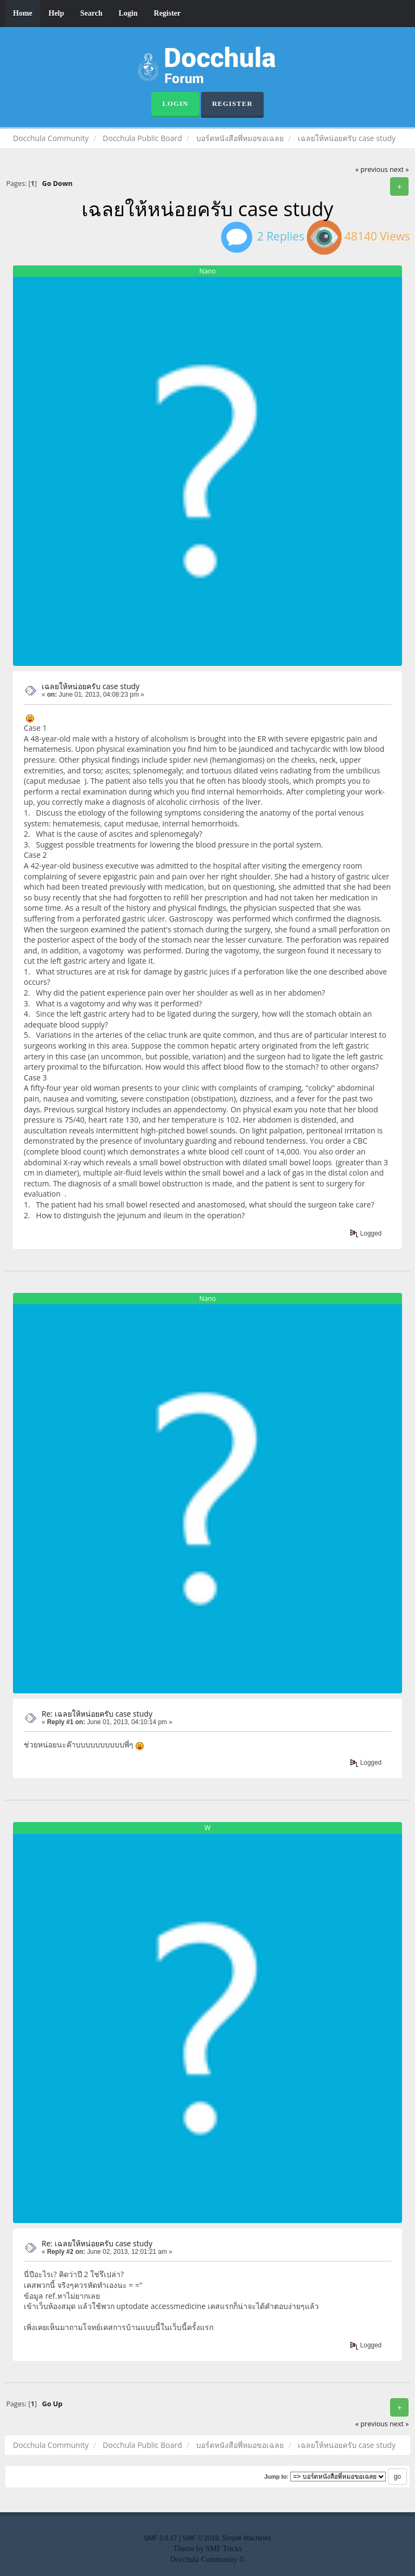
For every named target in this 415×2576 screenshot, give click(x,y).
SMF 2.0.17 (160, 2538)
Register (167, 13)
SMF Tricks (224, 2549)
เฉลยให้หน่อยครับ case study (90, 686)
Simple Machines (246, 2538)
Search (92, 13)
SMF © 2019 (201, 2538)
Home (22, 13)
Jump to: (276, 2476)
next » (399, 169)
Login (128, 13)
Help (56, 13)
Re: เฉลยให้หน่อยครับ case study (97, 1714)
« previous (372, 169)
